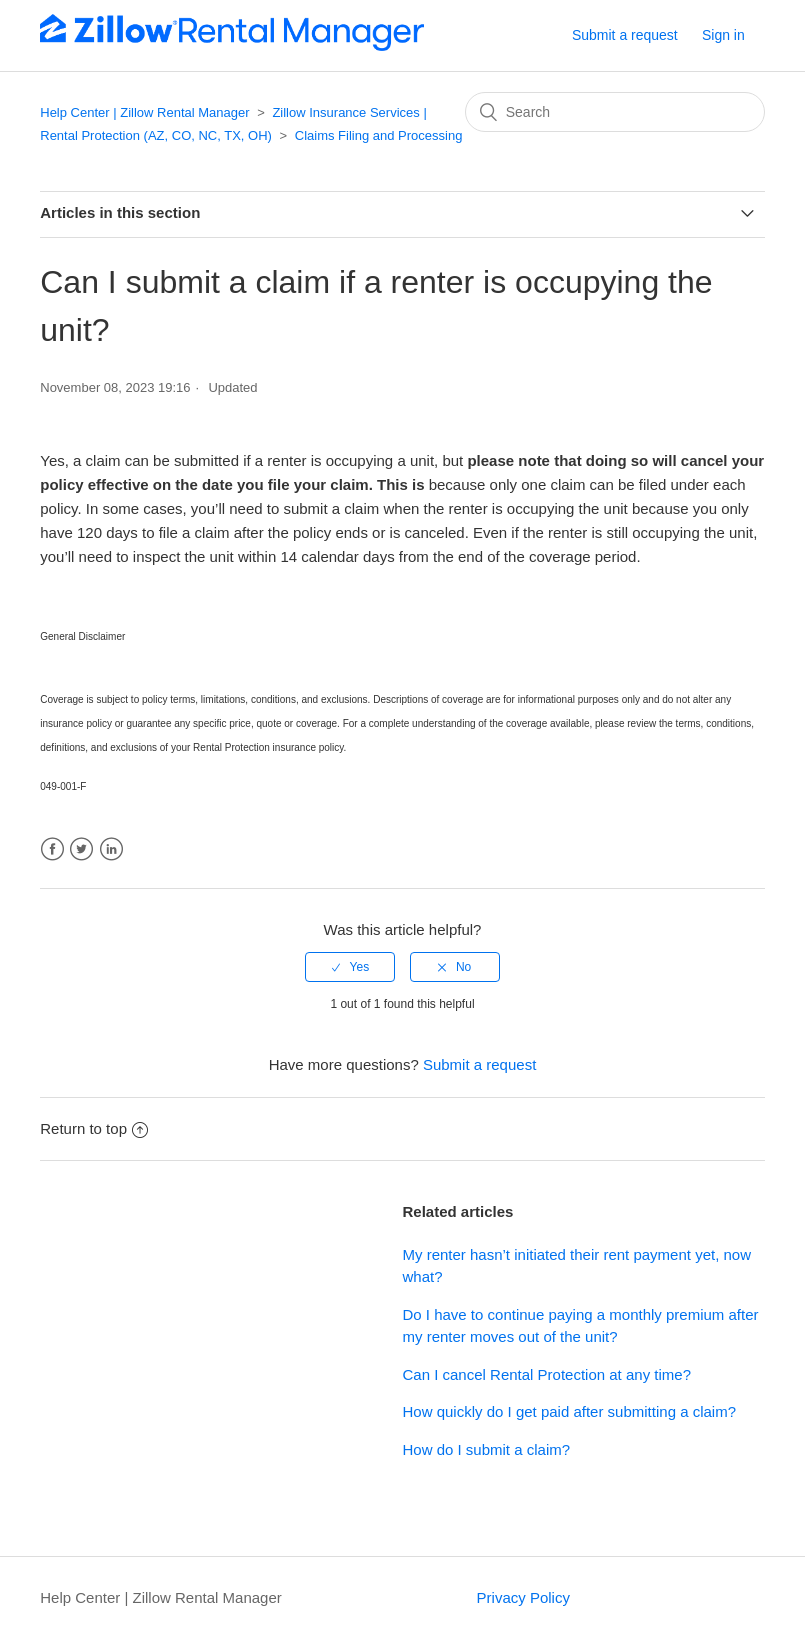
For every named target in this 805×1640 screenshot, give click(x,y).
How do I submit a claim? (487, 1449)
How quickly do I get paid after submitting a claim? (570, 1411)
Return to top (94, 1128)
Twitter (81, 849)
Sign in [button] (723, 35)
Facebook (52, 849)
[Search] (615, 112)
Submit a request (625, 35)
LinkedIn (111, 849)
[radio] (350, 967)
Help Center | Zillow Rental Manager (144, 112)
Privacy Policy (523, 1597)
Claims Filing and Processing (379, 135)
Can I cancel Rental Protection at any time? (547, 1374)
